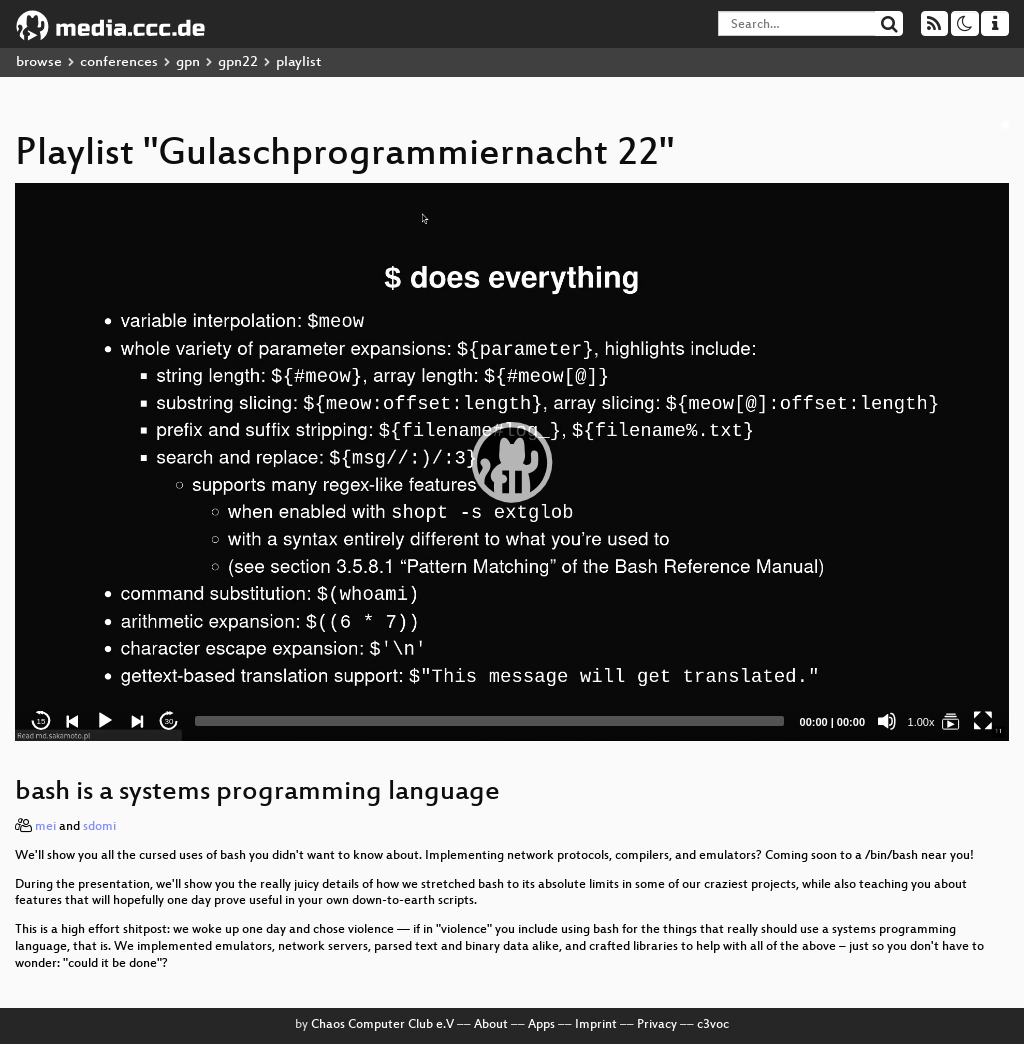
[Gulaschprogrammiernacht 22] (951, 721)
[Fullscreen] (983, 721)
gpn (188, 62)
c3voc (713, 1025)
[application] (512, 462)
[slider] (489, 721)
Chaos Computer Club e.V (382, 1025)
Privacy (657, 1025)
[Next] (137, 721)
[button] (512, 462)
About (491, 1025)
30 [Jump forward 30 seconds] (169, 721)
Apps (541, 1025)
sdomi (99, 827)
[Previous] (73, 721)
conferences (119, 62)
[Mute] (887, 721)
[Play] (105, 721)
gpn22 (238, 62)
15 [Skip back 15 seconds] (41, 721)
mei (45, 827)
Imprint (596, 1025)
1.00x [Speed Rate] (921, 722)
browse (39, 62)
